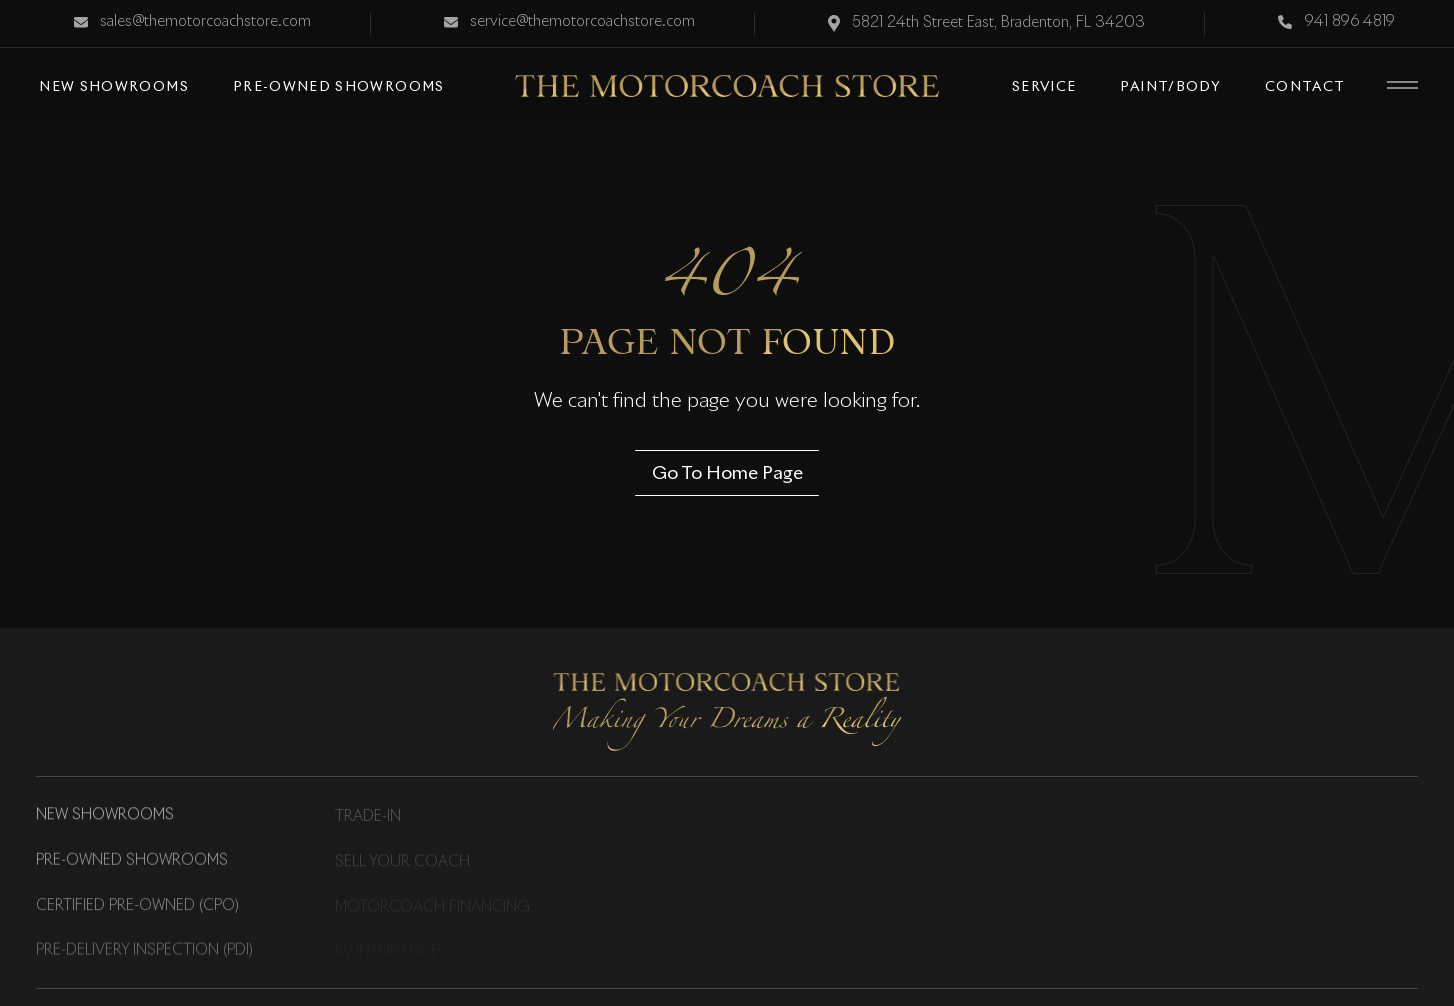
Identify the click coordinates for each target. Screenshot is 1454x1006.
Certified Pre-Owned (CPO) (137, 906)
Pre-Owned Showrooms (132, 861)
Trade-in (368, 817)
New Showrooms (105, 816)
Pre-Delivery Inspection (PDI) (144, 952)
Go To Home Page (727, 472)
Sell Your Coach (402, 862)
